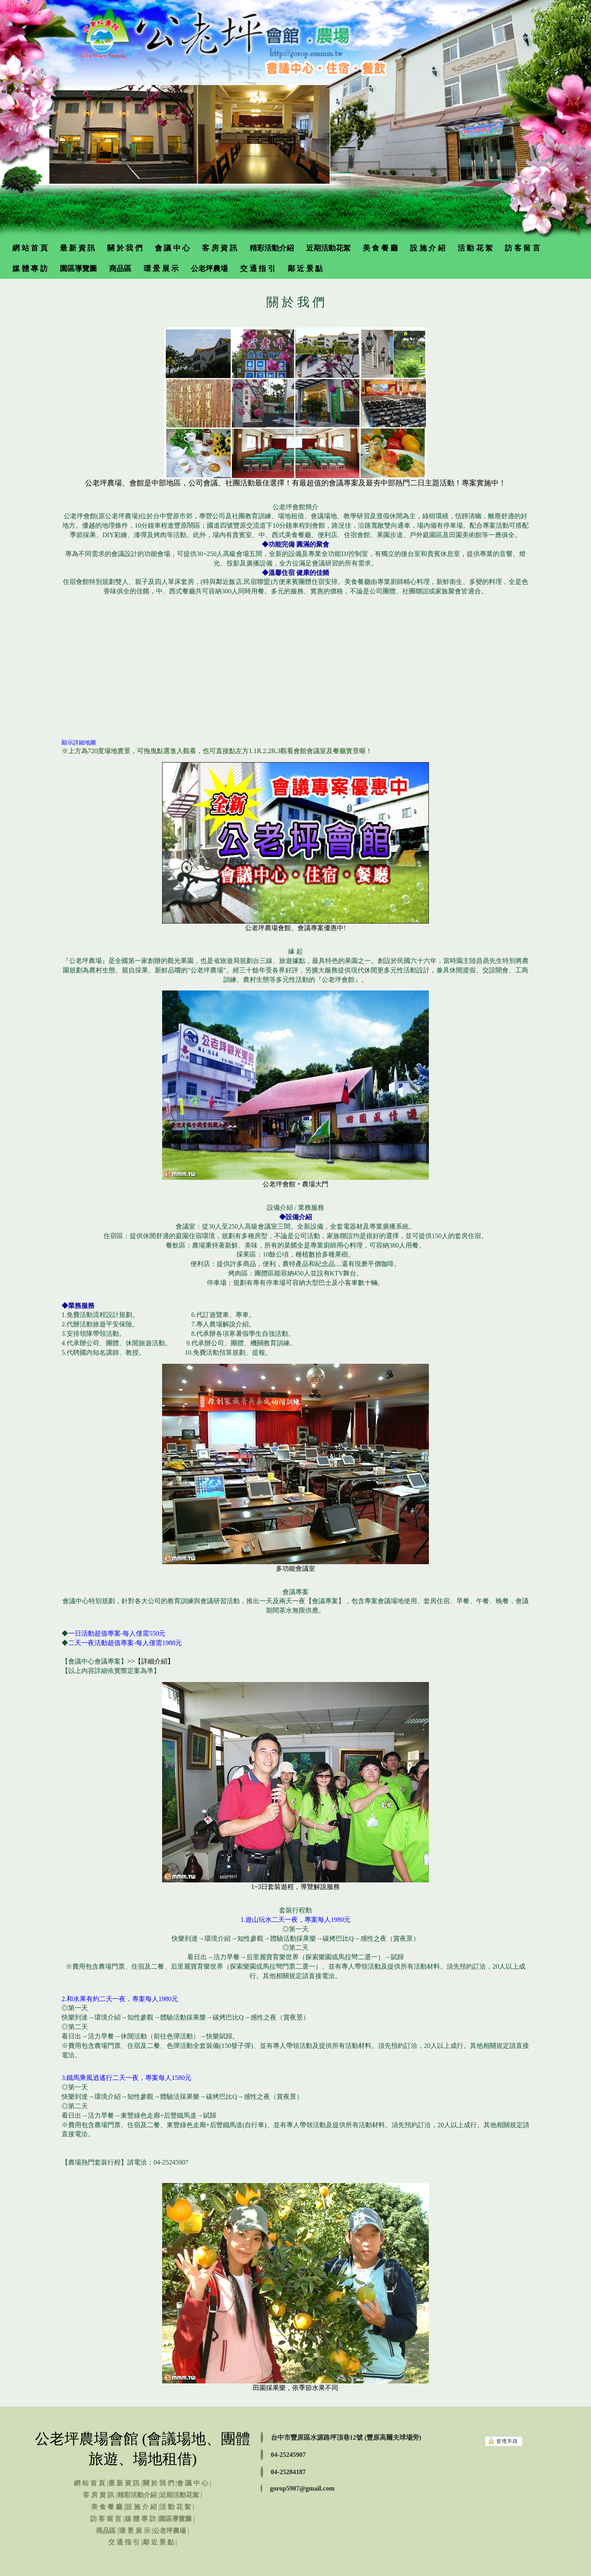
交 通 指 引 (257, 268)
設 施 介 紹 (427, 248)
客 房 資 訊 (219, 248)
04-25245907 (288, 2454)
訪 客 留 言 (522, 248)
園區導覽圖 (78, 268)
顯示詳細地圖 (79, 743)
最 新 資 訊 (77, 248)
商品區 (120, 268)
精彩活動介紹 (272, 248)
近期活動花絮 (328, 248)
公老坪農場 (209, 268)
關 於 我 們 (124, 248)
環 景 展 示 (161, 268)
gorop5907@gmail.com (302, 2488)
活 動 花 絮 (475, 248)
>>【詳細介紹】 (150, 1661)
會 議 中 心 (172, 248)
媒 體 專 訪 (30, 268)
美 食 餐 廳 (380, 248)
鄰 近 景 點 (305, 268)
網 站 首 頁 (30, 248)
